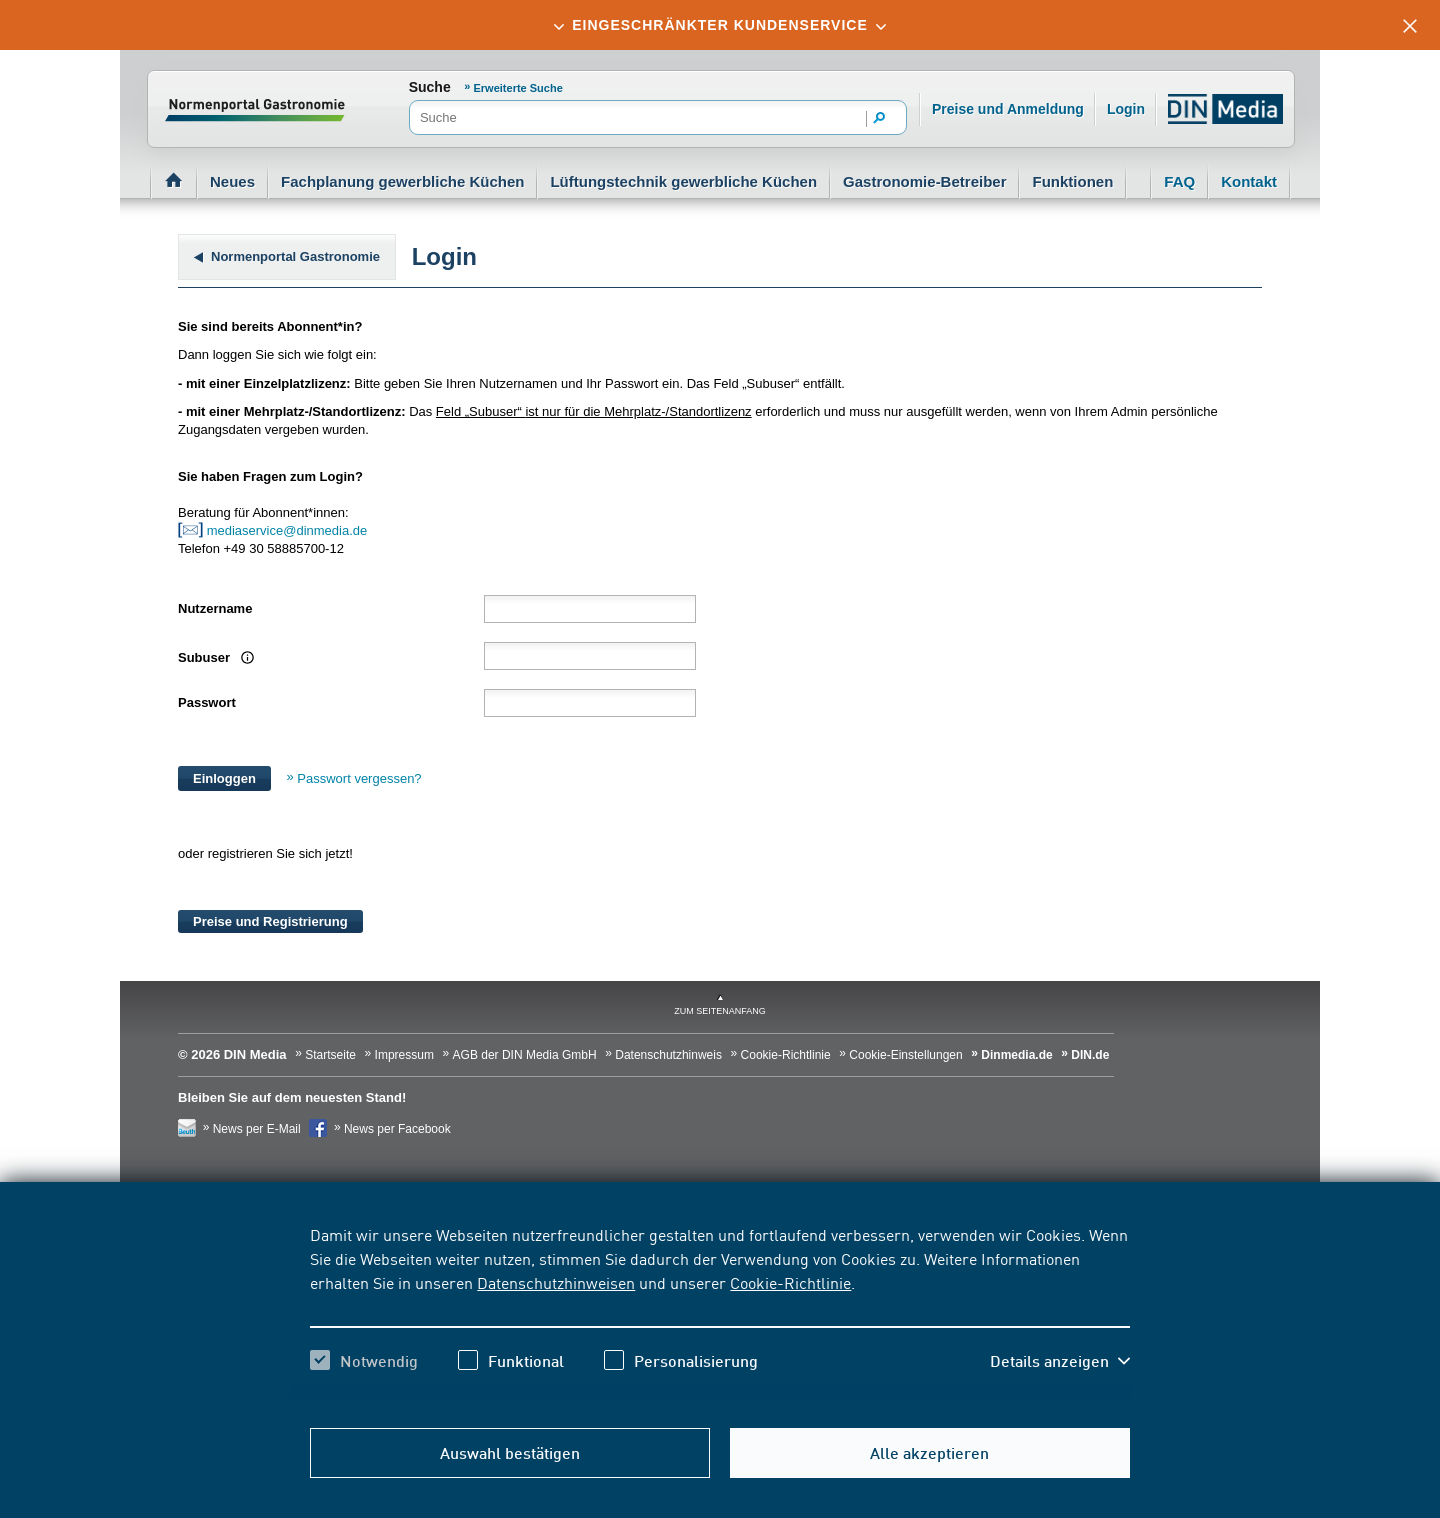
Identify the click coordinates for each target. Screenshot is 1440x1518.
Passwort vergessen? (359, 778)
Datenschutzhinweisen (556, 1282)
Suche (430, 87)
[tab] (720, 25)
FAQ (1179, 181)
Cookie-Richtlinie (790, 1282)
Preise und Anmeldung (1008, 109)
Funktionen (1072, 181)
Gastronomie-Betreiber (924, 181)
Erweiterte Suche (518, 88)
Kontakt (1249, 181)
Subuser (206, 657)
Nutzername (215, 608)
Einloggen (224, 778)
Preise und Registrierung (270, 921)
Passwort (207, 702)
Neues (232, 181)
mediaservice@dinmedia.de (289, 530)
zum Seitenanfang (720, 1011)
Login (1126, 109)
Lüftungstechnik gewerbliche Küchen (683, 181)
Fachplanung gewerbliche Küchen (402, 181)
